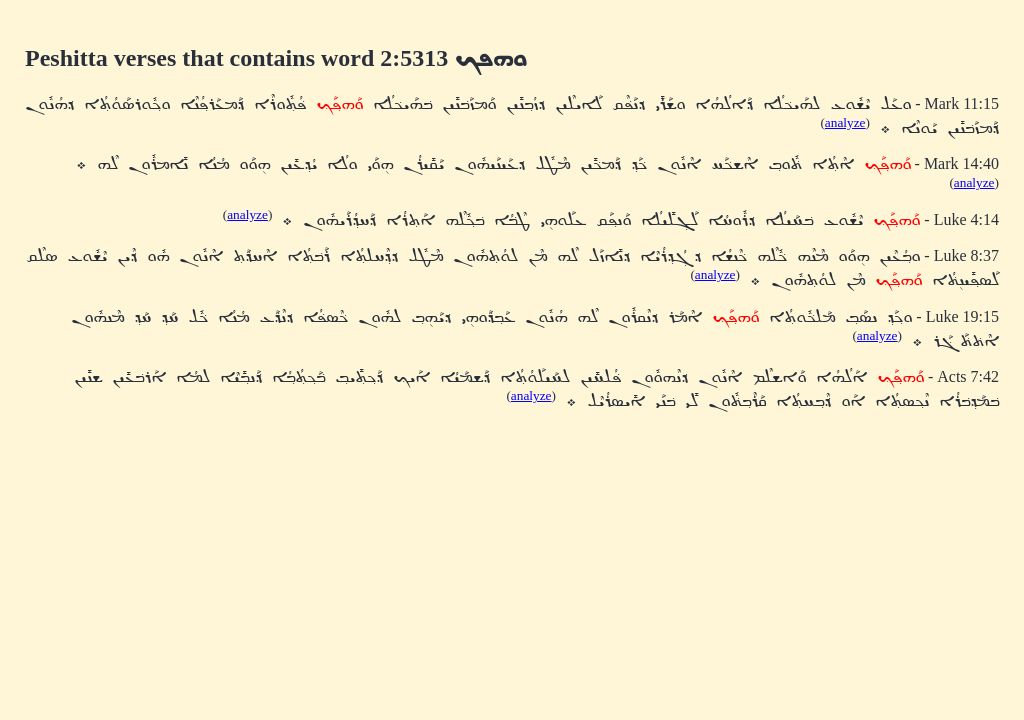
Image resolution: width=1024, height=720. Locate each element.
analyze (845, 122)
